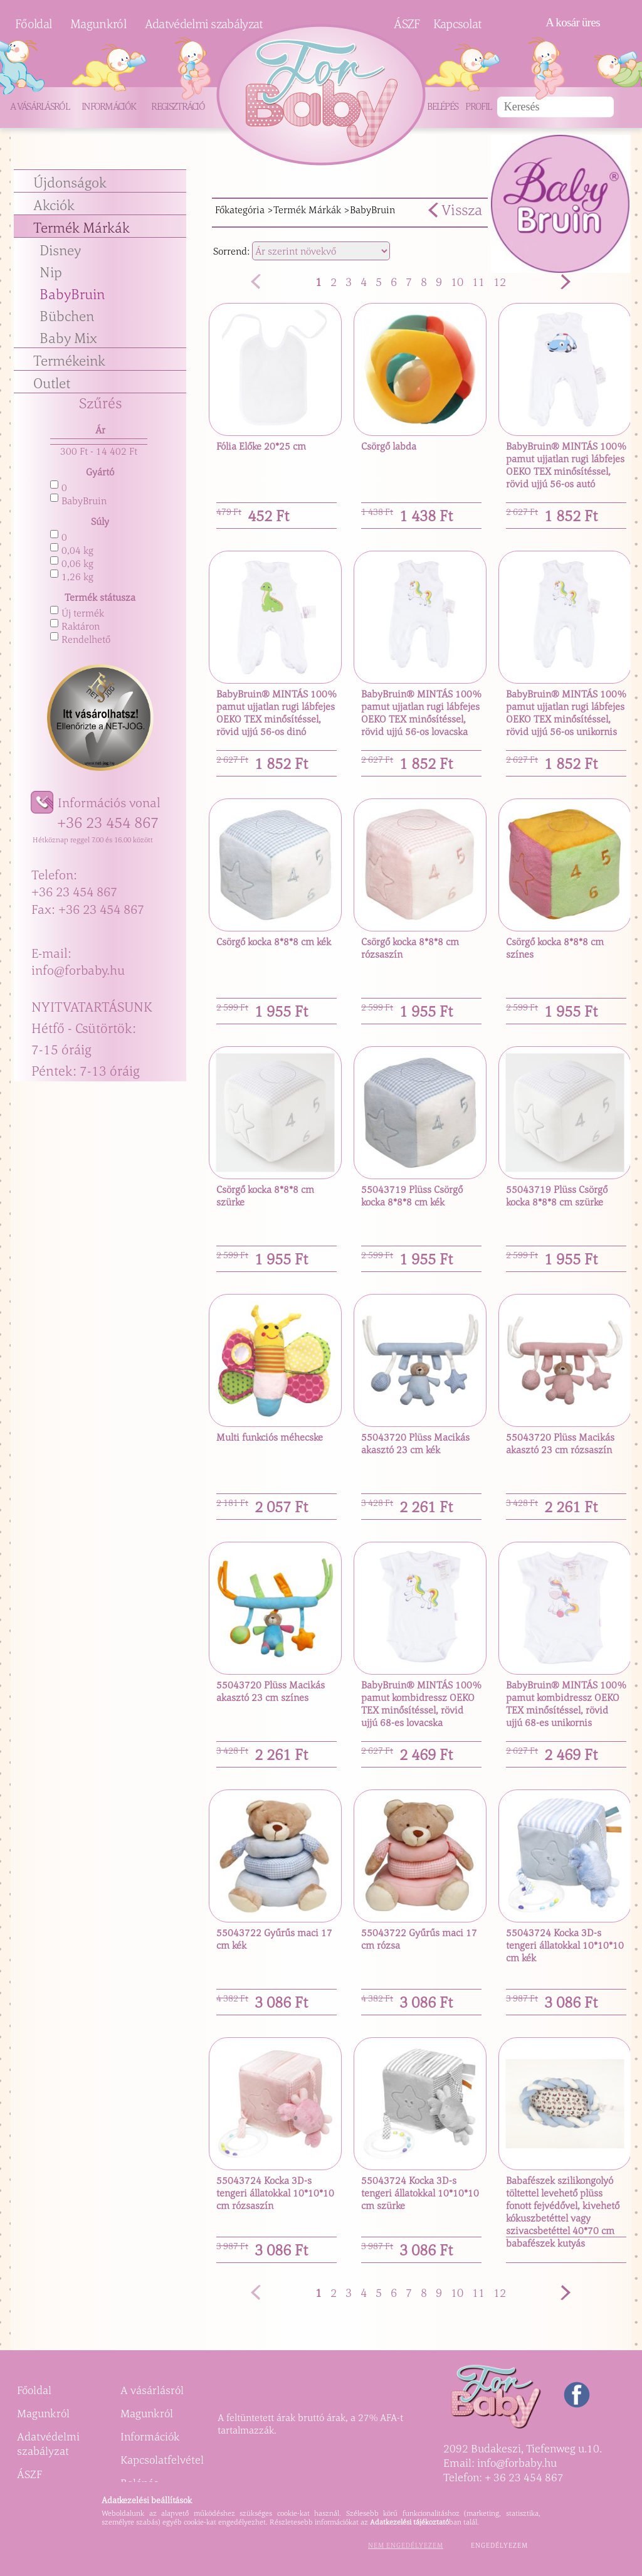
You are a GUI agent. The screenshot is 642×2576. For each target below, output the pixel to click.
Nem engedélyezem (405, 2545)
